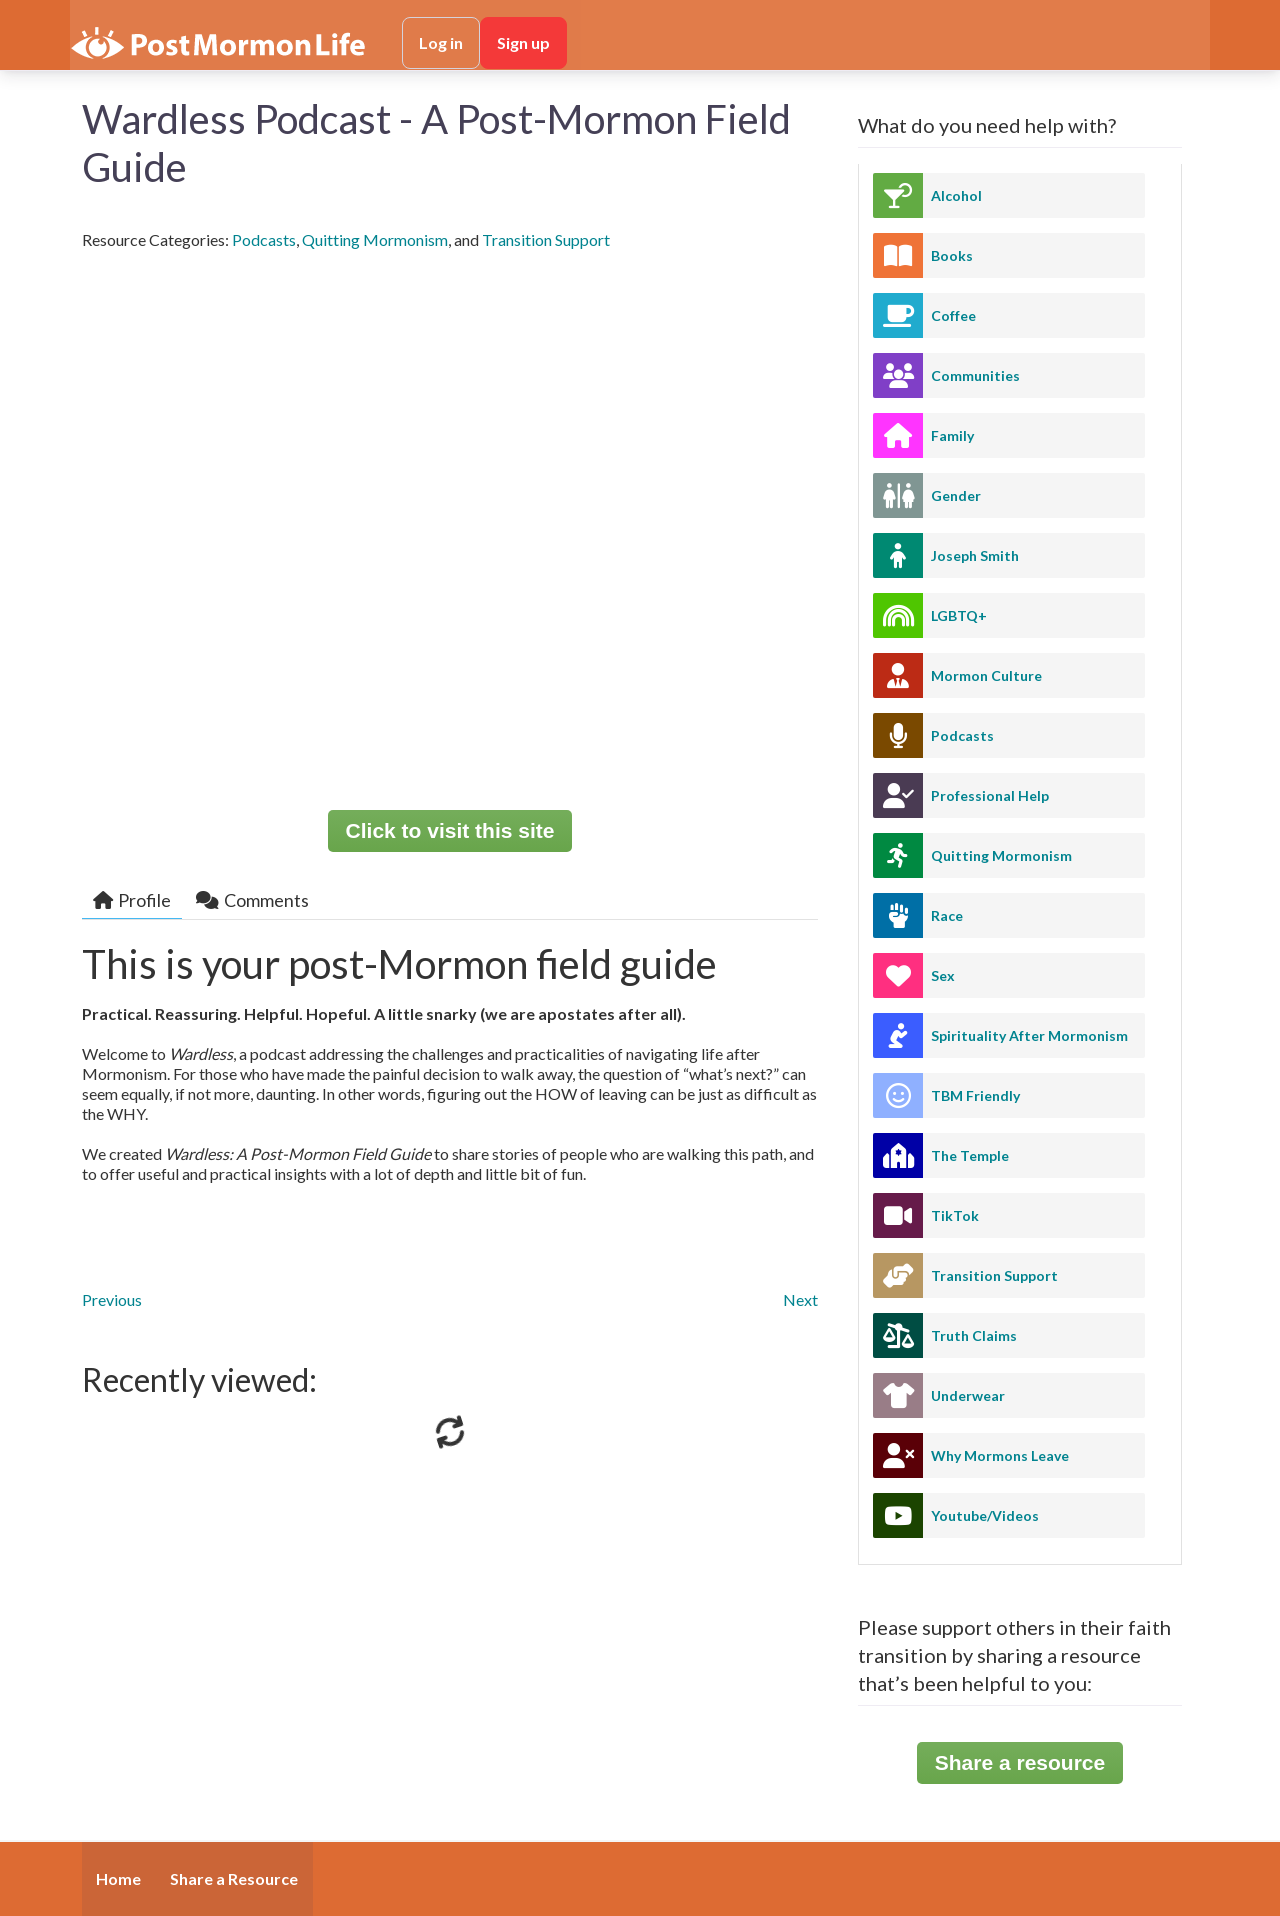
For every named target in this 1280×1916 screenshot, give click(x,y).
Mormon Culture (986, 675)
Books (952, 255)
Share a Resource (234, 1878)
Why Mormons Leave (1000, 1455)
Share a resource (1020, 1762)
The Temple (970, 1155)
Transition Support (546, 239)
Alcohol (956, 195)
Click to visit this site (450, 830)
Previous (112, 1299)
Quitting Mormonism (375, 239)
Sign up (523, 42)
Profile (132, 900)
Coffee (953, 315)
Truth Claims (974, 1335)
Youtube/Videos (985, 1515)
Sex (943, 975)
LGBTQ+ (959, 615)
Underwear (968, 1395)
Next (800, 1299)
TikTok (955, 1215)
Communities (975, 375)
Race (947, 915)
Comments (252, 900)
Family (952, 435)
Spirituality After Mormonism (1029, 1035)
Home (118, 1878)
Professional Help (990, 795)
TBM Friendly (975, 1095)
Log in (441, 42)
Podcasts (264, 239)
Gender (956, 495)
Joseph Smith (975, 555)
